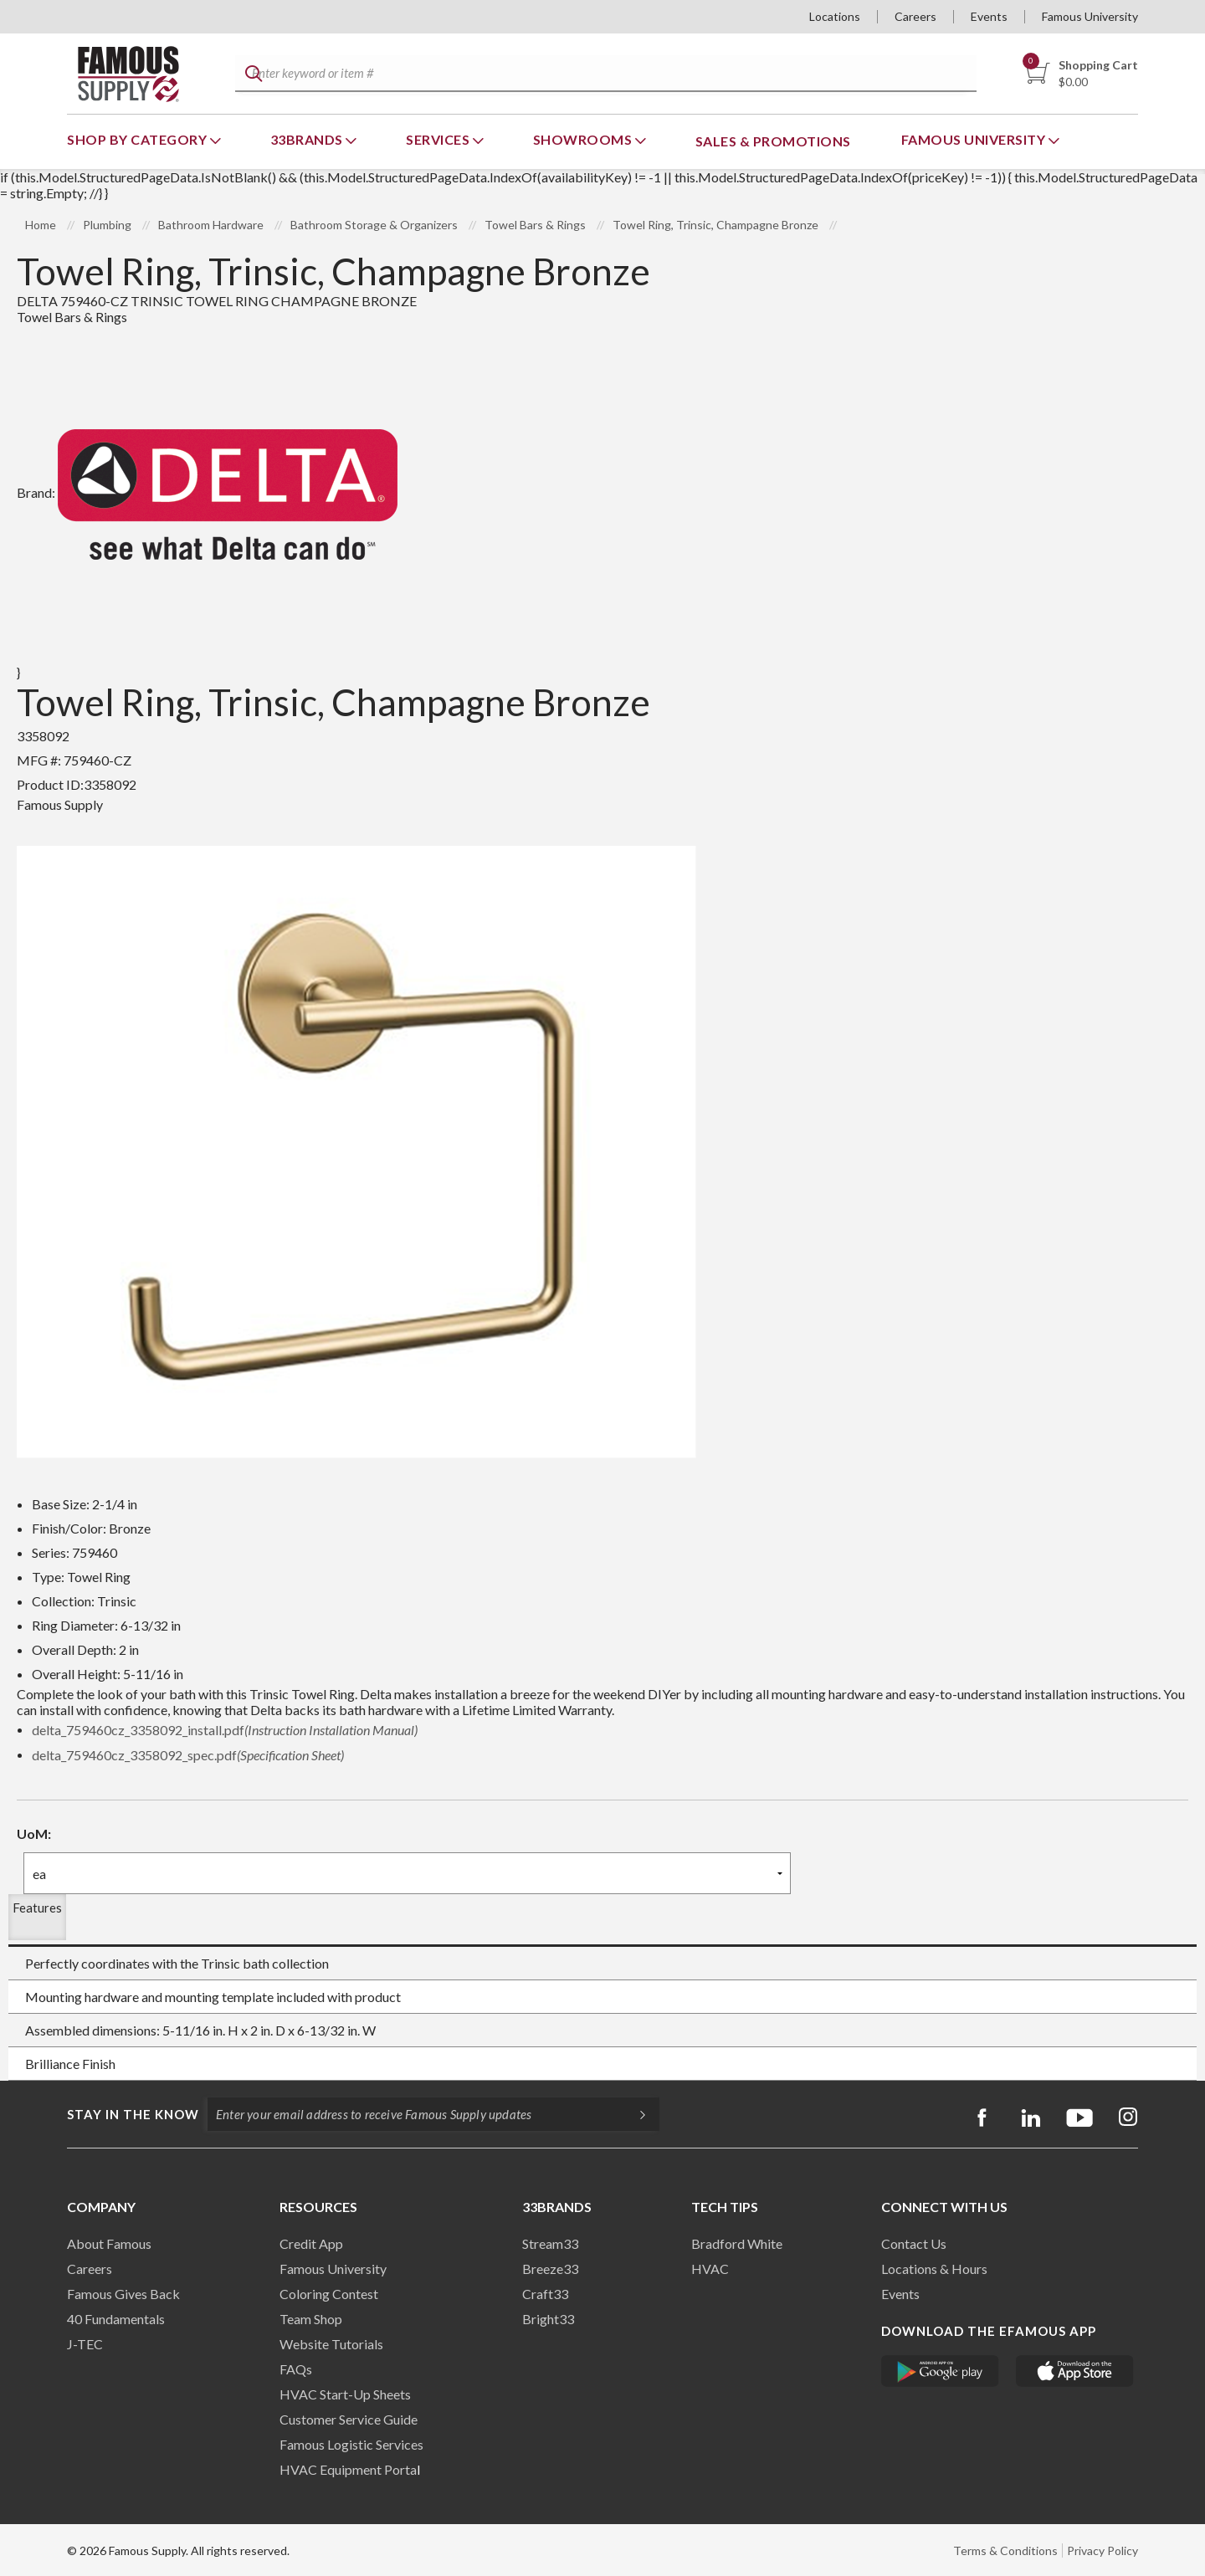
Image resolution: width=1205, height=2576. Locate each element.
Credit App (311, 2243)
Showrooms (584, 139)
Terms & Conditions (1005, 2550)
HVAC (710, 2268)
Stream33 (550, 2243)
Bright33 (548, 2319)
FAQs (295, 2369)
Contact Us (913, 2243)
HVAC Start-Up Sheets (345, 2394)
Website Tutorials (331, 2344)
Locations (834, 16)
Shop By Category (138, 139)
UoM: (34, 1833)
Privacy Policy (1102, 2550)
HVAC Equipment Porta (348, 2469)
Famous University (1090, 16)
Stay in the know (133, 2114)
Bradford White (736, 2243)
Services (439, 139)
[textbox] (603, 74)
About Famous (109, 2243)
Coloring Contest (328, 2294)
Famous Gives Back (123, 2294)
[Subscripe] (634, 2114)
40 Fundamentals (116, 2319)
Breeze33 (550, 2268)
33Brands (308, 139)
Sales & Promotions (773, 141)
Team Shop (310, 2319)
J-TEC (85, 2344)
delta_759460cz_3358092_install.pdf (225, 1730)
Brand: (207, 492)
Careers (915, 16)
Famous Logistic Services (351, 2444)
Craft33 (545, 2294)
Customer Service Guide (348, 2419)
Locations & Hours (934, 2268)
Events (989, 16)
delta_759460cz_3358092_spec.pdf (188, 1755)
